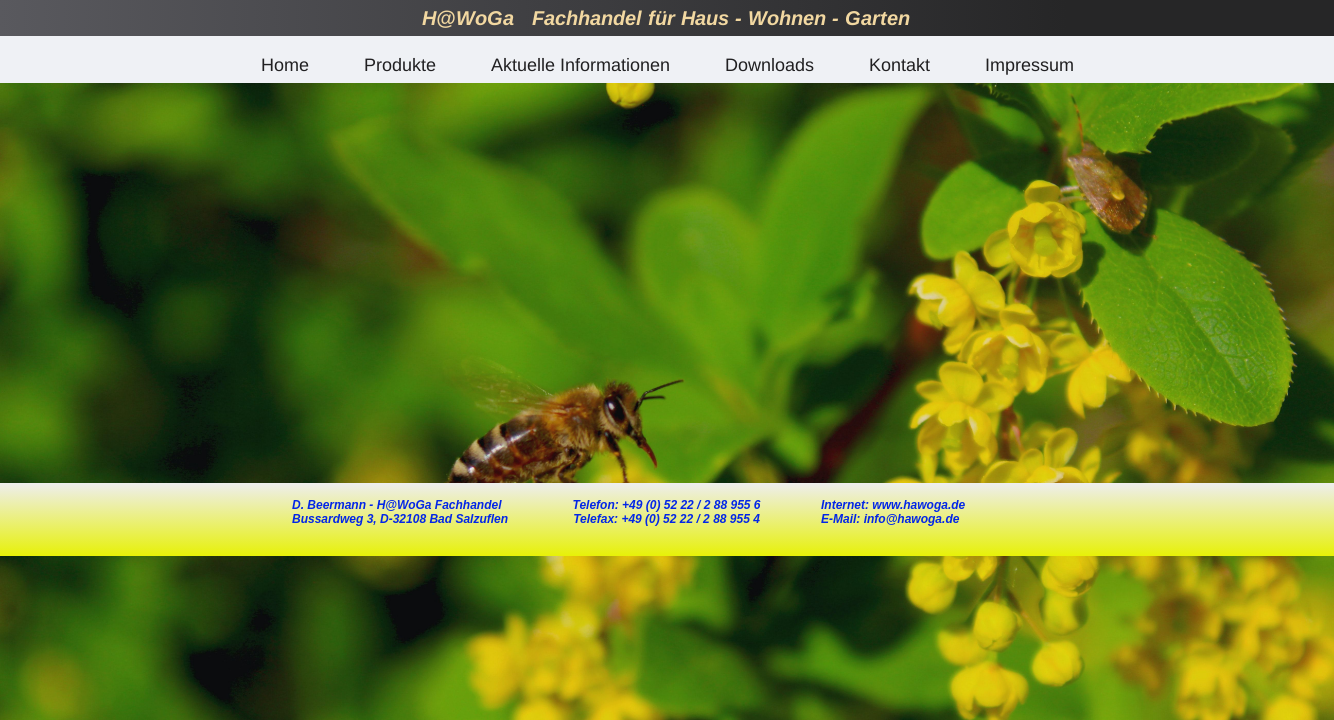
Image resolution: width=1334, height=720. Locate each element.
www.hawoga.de (918, 505)
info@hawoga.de (909, 519)
